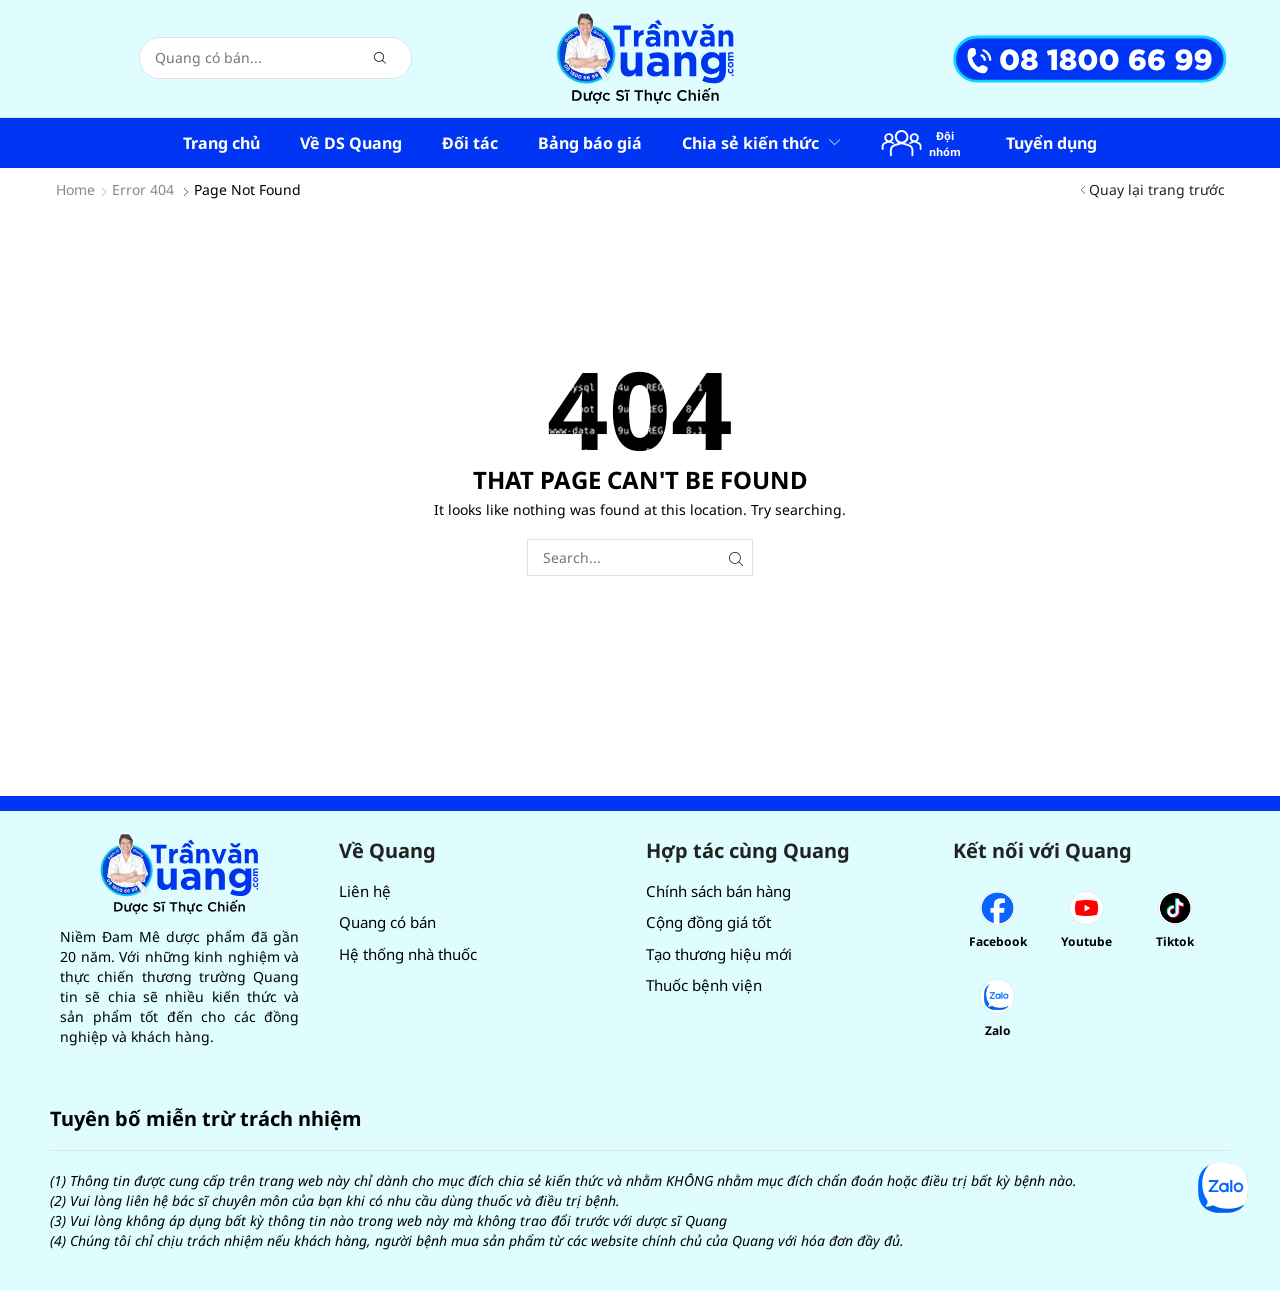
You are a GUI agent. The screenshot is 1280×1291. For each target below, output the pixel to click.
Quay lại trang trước (1157, 189)
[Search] (380, 58)
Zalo (998, 1030)
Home (75, 189)
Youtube (1086, 941)
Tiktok (1175, 941)
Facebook (998, 941)
